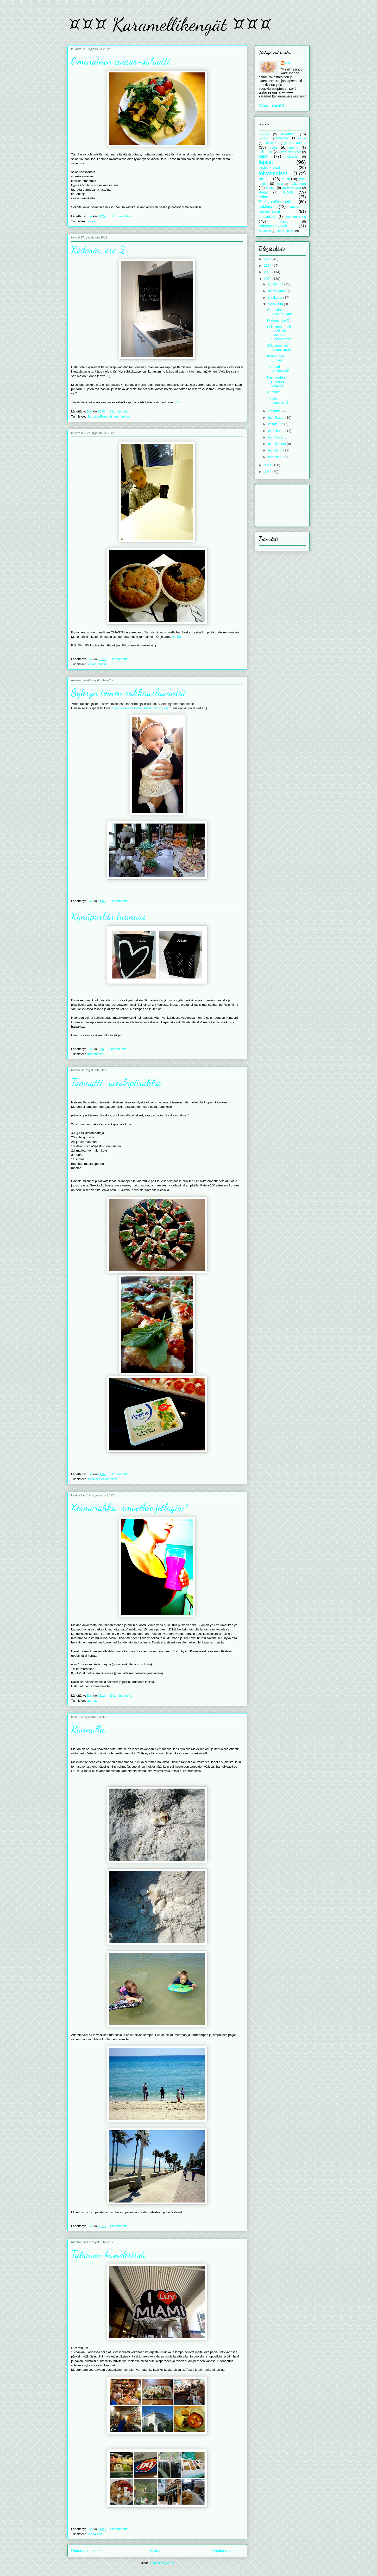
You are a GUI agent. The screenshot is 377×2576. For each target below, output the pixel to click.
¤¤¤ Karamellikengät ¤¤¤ (169, 24)
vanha (176, 636)
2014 (268, 265)
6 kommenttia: (120, 901)
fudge (302, 138)
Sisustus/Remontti (100, 416)
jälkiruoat (265, 152)
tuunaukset (122, 416)
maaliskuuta (277, 444)
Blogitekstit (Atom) (161, 2563)
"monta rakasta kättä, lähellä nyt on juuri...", (142, 708)
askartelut (288, 134)
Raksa (271, 188)
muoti (286, 179)
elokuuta (275, 411)
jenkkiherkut (295, 142)
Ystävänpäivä (285, 230)
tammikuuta (277, 457)
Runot (263, 192)
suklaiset (266, 206)
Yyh (179, 402)
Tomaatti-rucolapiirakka (116, 1082)
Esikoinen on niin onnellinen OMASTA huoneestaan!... (280, 333)
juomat (92, 1700)
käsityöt (292, 156)
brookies (264, 138)
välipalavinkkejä (273, 226)
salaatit (92, 221)
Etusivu (156, 2551)
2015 (268, 259)
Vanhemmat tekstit (228, 2551)
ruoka (288, 192)
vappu (284, 221)
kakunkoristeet (291, 152)
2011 (268, 465)
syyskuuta (276, 304)
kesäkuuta (276, 424)
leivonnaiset (273, 173)
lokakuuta (275, 297)
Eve (288, 63)
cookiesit (282, 138)
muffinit (102, 664)
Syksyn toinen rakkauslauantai (128, 692)
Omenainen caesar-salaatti (120, 61)
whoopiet (265, 230)
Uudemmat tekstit (85, 2551)
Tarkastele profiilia (272, 106)
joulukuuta (276, 284)
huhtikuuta (276, 437)
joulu (272, 147)
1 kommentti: (119, 2226)
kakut (263, 156)
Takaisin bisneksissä (108, 2254)
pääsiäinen (297, 184)
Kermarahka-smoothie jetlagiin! (129, 1507)
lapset (91, 664)
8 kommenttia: (120, 411)
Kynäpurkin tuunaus (108, 916)
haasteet (270, 143)
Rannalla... (91, 1729)
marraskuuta (278, 291)
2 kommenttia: (120, 659)
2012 (268, 279)
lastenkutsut (269, 167)
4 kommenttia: (120, 2529)
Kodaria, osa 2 (98, 250)
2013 (268, 272)
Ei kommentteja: (121, 216)
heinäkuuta (276, 417)
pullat (279, 184)
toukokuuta (276, 431)
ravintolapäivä (291, 188)
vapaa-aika (95, 2534)
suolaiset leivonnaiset (102, 1479)
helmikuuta (276, 450)
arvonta (264, 134)
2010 (268, 472)
